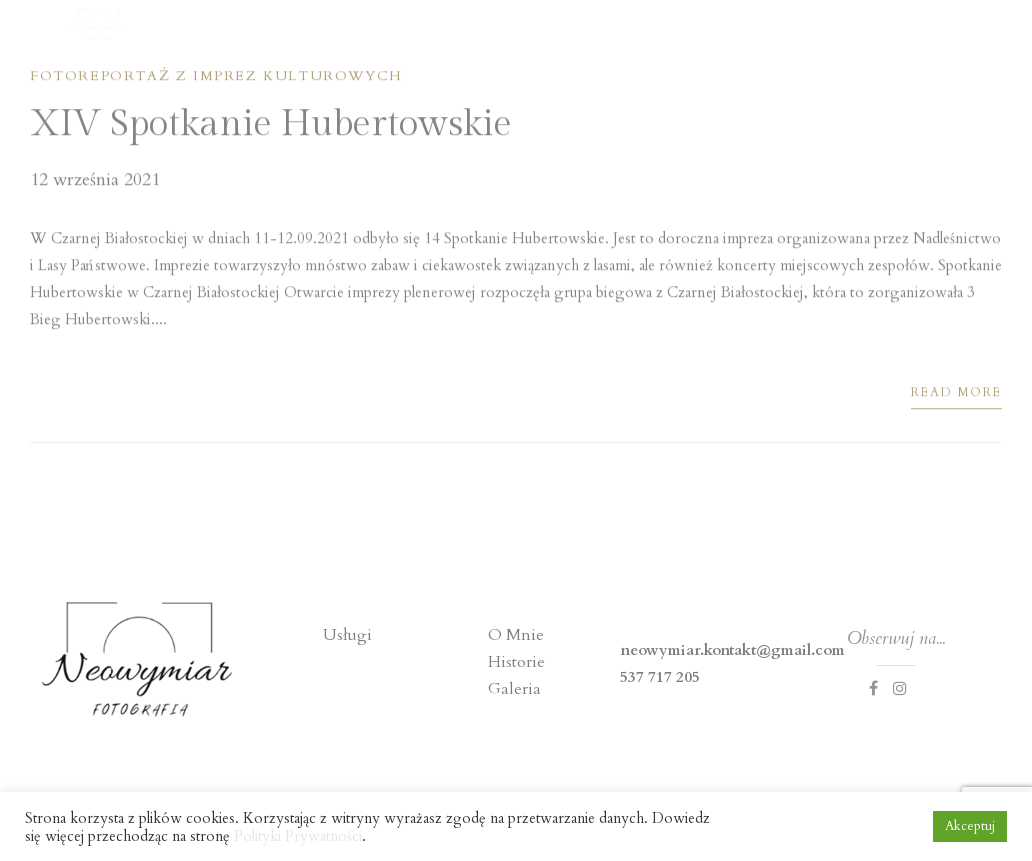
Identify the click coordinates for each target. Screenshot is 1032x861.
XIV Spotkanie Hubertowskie (271, 127)
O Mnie (516, 635)
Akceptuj (970, 826)
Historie (516, 662)
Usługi (347, 635)
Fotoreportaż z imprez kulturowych (216, 78)
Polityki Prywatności (298, 836)
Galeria (514, 689)
